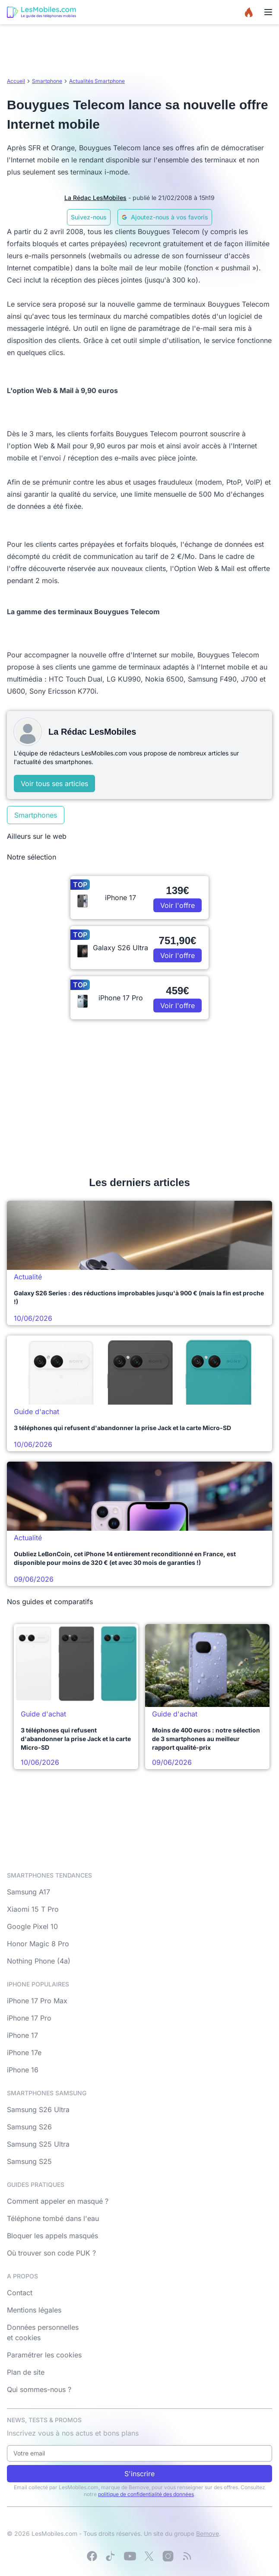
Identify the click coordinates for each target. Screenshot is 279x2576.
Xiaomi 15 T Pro (33, 1909)
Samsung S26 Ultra (38, 2109)
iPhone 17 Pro (29, 2018)
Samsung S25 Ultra (38, 2144)
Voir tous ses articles (54, 783)
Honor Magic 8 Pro (38, 1943)
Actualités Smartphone (97, 81)
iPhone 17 (22, 2035)
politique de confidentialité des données (146, 2494)
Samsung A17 (28, 1892)
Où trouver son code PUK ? (51, 2253)
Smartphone (47, 81)
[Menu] (268, 12)
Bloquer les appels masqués (52, 2235)
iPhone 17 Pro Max (37, 2000)
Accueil (16, 81)
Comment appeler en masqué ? (57, 2201)
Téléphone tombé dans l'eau (53, 2218)
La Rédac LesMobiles (95, 197)
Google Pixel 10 (32, 1926)
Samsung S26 (29, 2126)
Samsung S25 (29, 2161)
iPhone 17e (24, 2052)
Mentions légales (34, 2310)
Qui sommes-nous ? (39, 2389)
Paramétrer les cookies (44, 2355)
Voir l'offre (177, 905)
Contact (19, 2292)
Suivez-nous (89, 217)
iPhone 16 (22, 2069)
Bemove (207, 2533)
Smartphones (35, 815)
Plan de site (25, 2372)
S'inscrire (139, 2473)
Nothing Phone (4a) (38, 1961)
